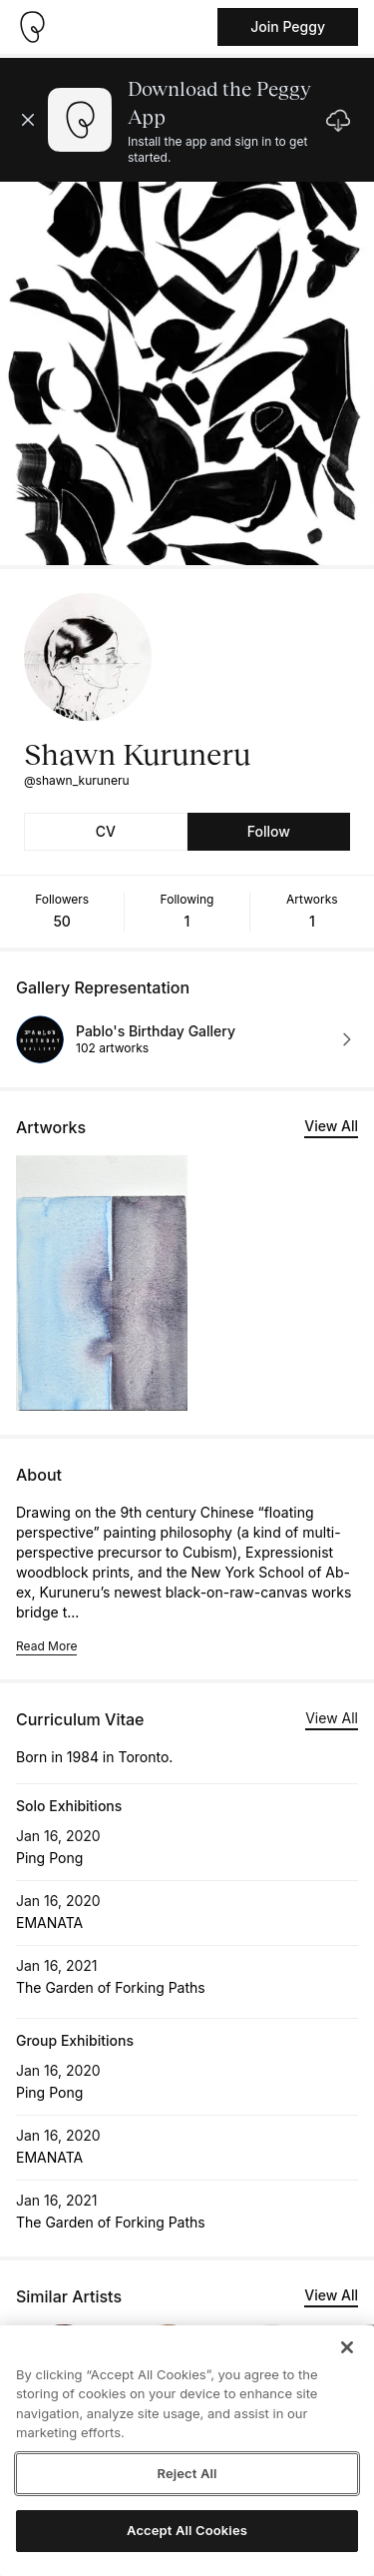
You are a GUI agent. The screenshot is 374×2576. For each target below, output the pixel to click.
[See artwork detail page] (101, 1283)
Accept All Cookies (187, 2530)
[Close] (347, 2347)
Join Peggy (287, 26)
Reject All (186, 2473)
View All (331, 1125)
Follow (268, 831)
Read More (46, 1645)
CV (106, 831)
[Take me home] (32, 27)
